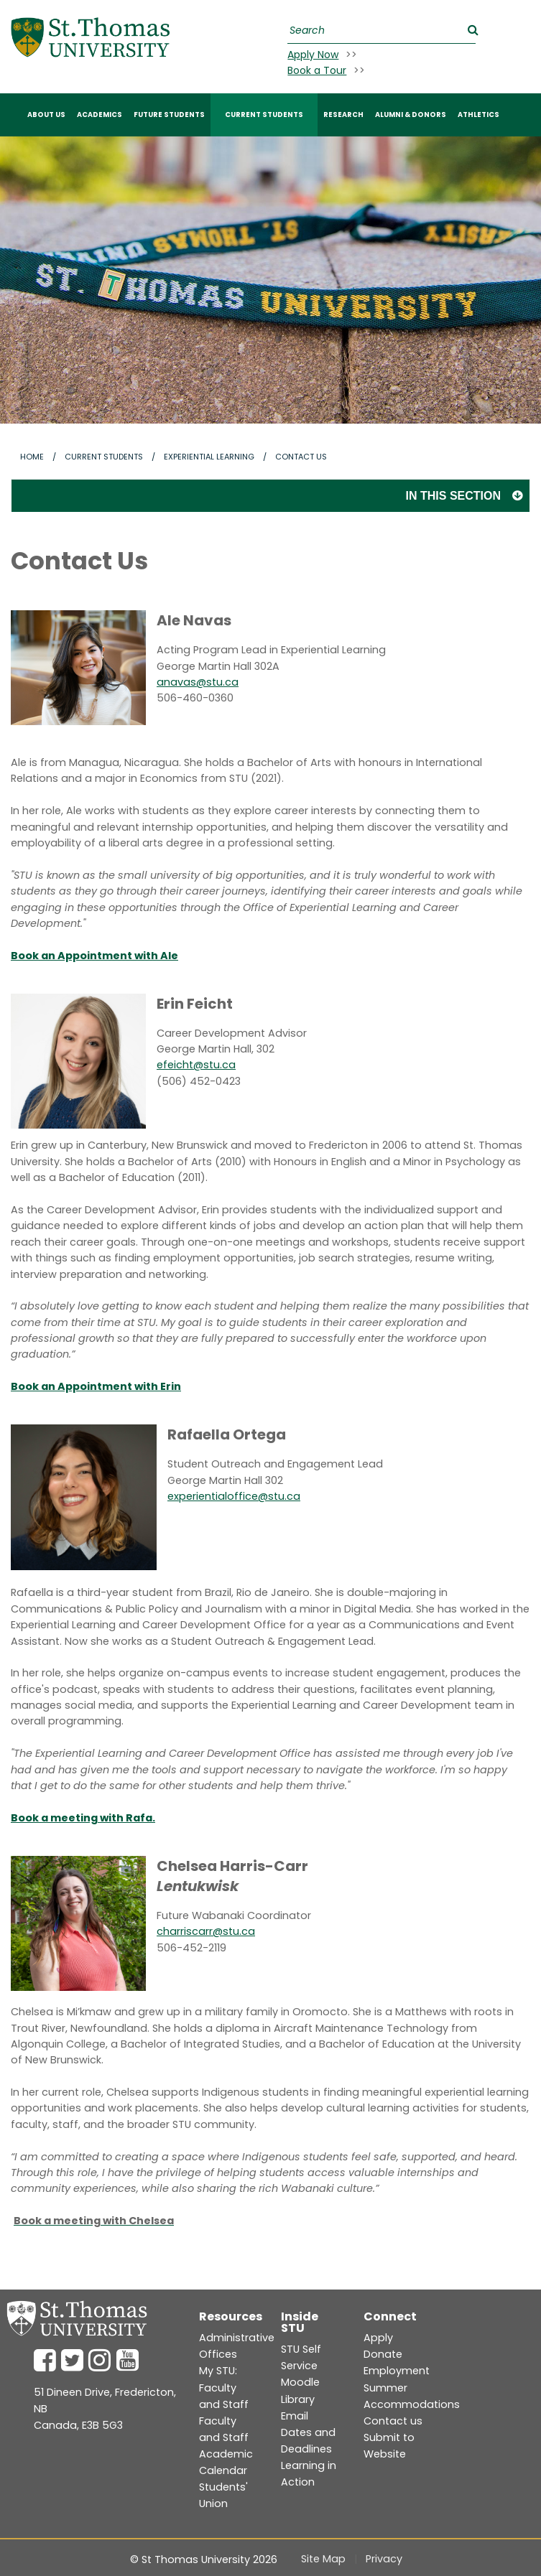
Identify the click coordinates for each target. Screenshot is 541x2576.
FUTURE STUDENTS (169, 114)
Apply (378, 2337)
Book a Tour (316, 70)
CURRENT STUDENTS (264, 114)
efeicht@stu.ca (196, 1065)
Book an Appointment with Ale (94, 955)
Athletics (478, 114)
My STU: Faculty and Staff (224, 2387)
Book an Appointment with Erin (96, 1386)
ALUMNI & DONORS (410, 114)
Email (294, 2416)
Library (298, 2399)
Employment (397, 2370)
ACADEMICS (99, 114)
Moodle (300, 2382)
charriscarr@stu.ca (206, 1931)
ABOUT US (46, 114)
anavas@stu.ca (198, 682)
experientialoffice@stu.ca (233, 1496)
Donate (383, 2354)
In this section (453, 496)
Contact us (393, 2421)
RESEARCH (343, 114)
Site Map (323, 2559)
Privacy (384, 2559)
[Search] (380, 30)
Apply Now (312, 55)
